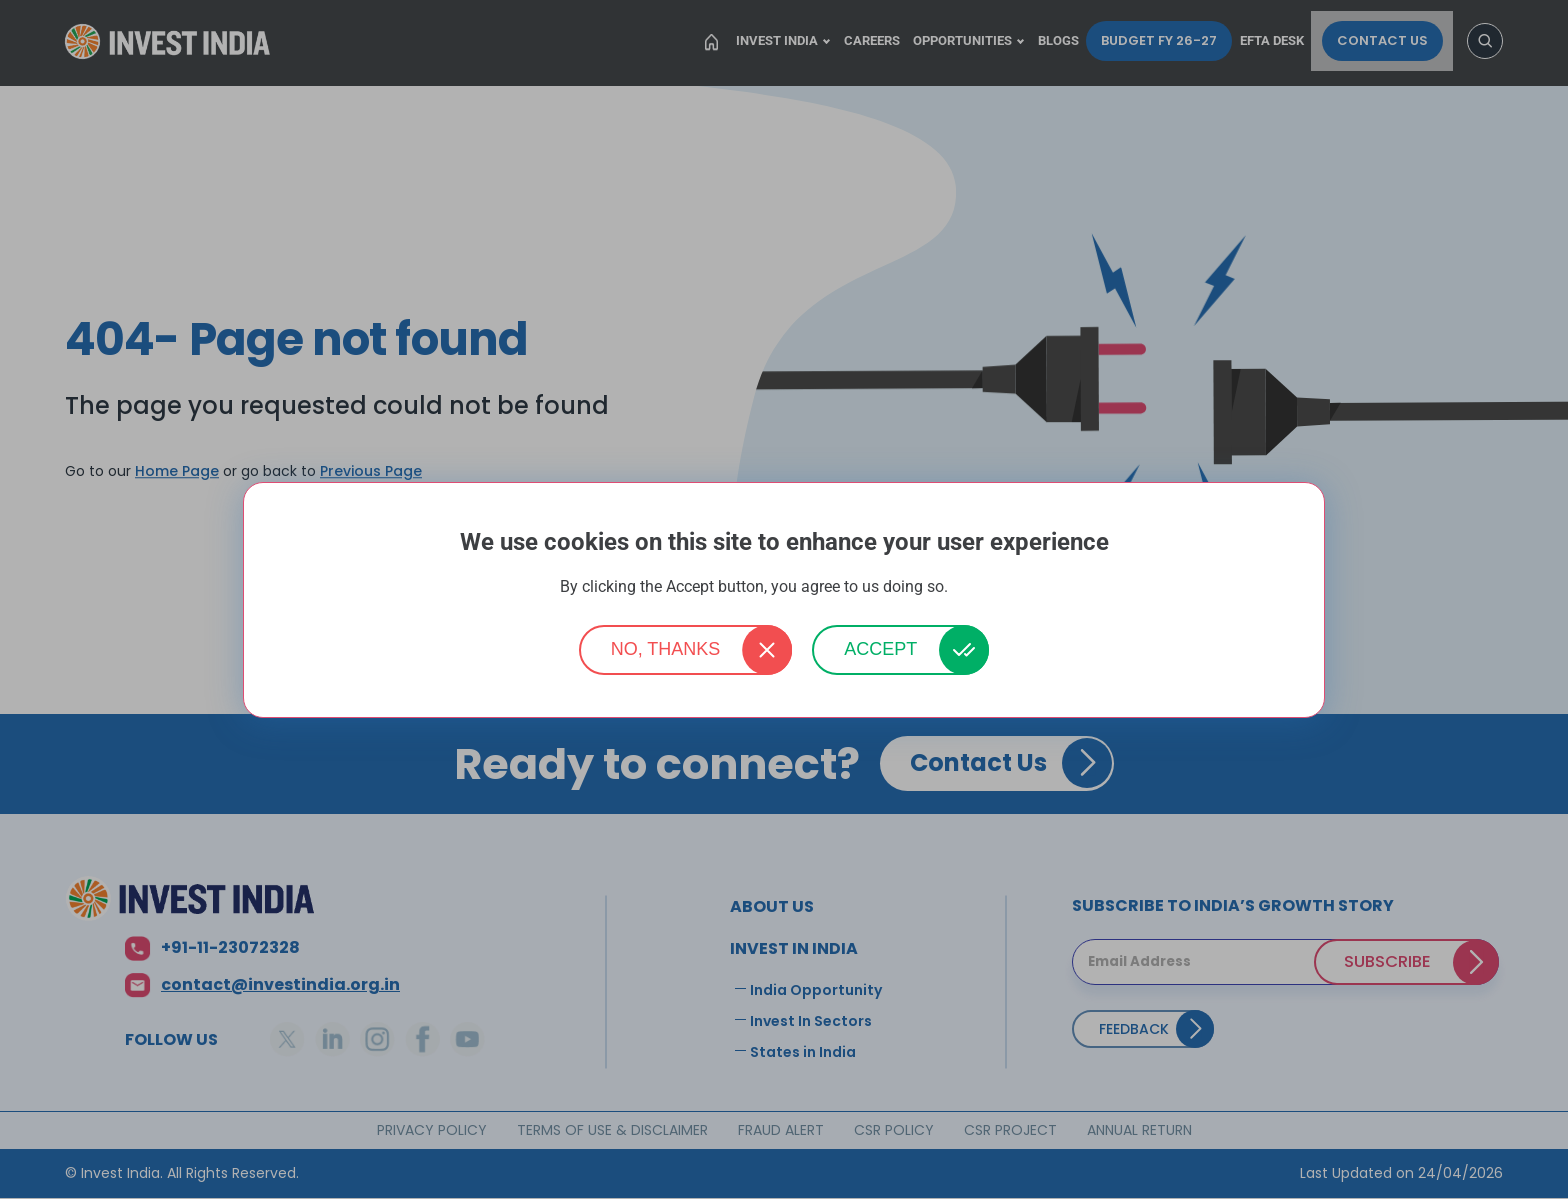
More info (980, 587)
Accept (880, 649)
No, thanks (666, 649)
